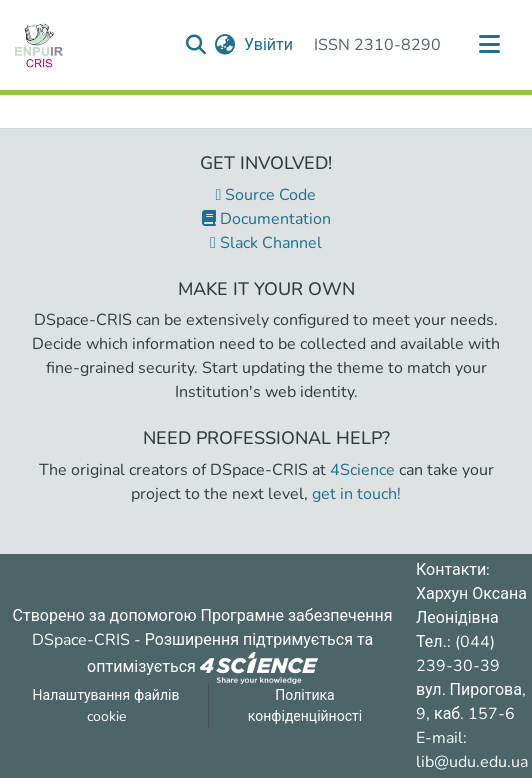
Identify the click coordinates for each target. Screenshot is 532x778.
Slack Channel (266, 243)
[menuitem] (225, 45)
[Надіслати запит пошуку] (196, 45)
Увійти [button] (269, 45)
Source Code (266, 195)
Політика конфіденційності (305, 706)
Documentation (266, 219)
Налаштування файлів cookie (106, 706)
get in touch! (356, 494)
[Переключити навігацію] (489, 45)
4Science (362, 470)
